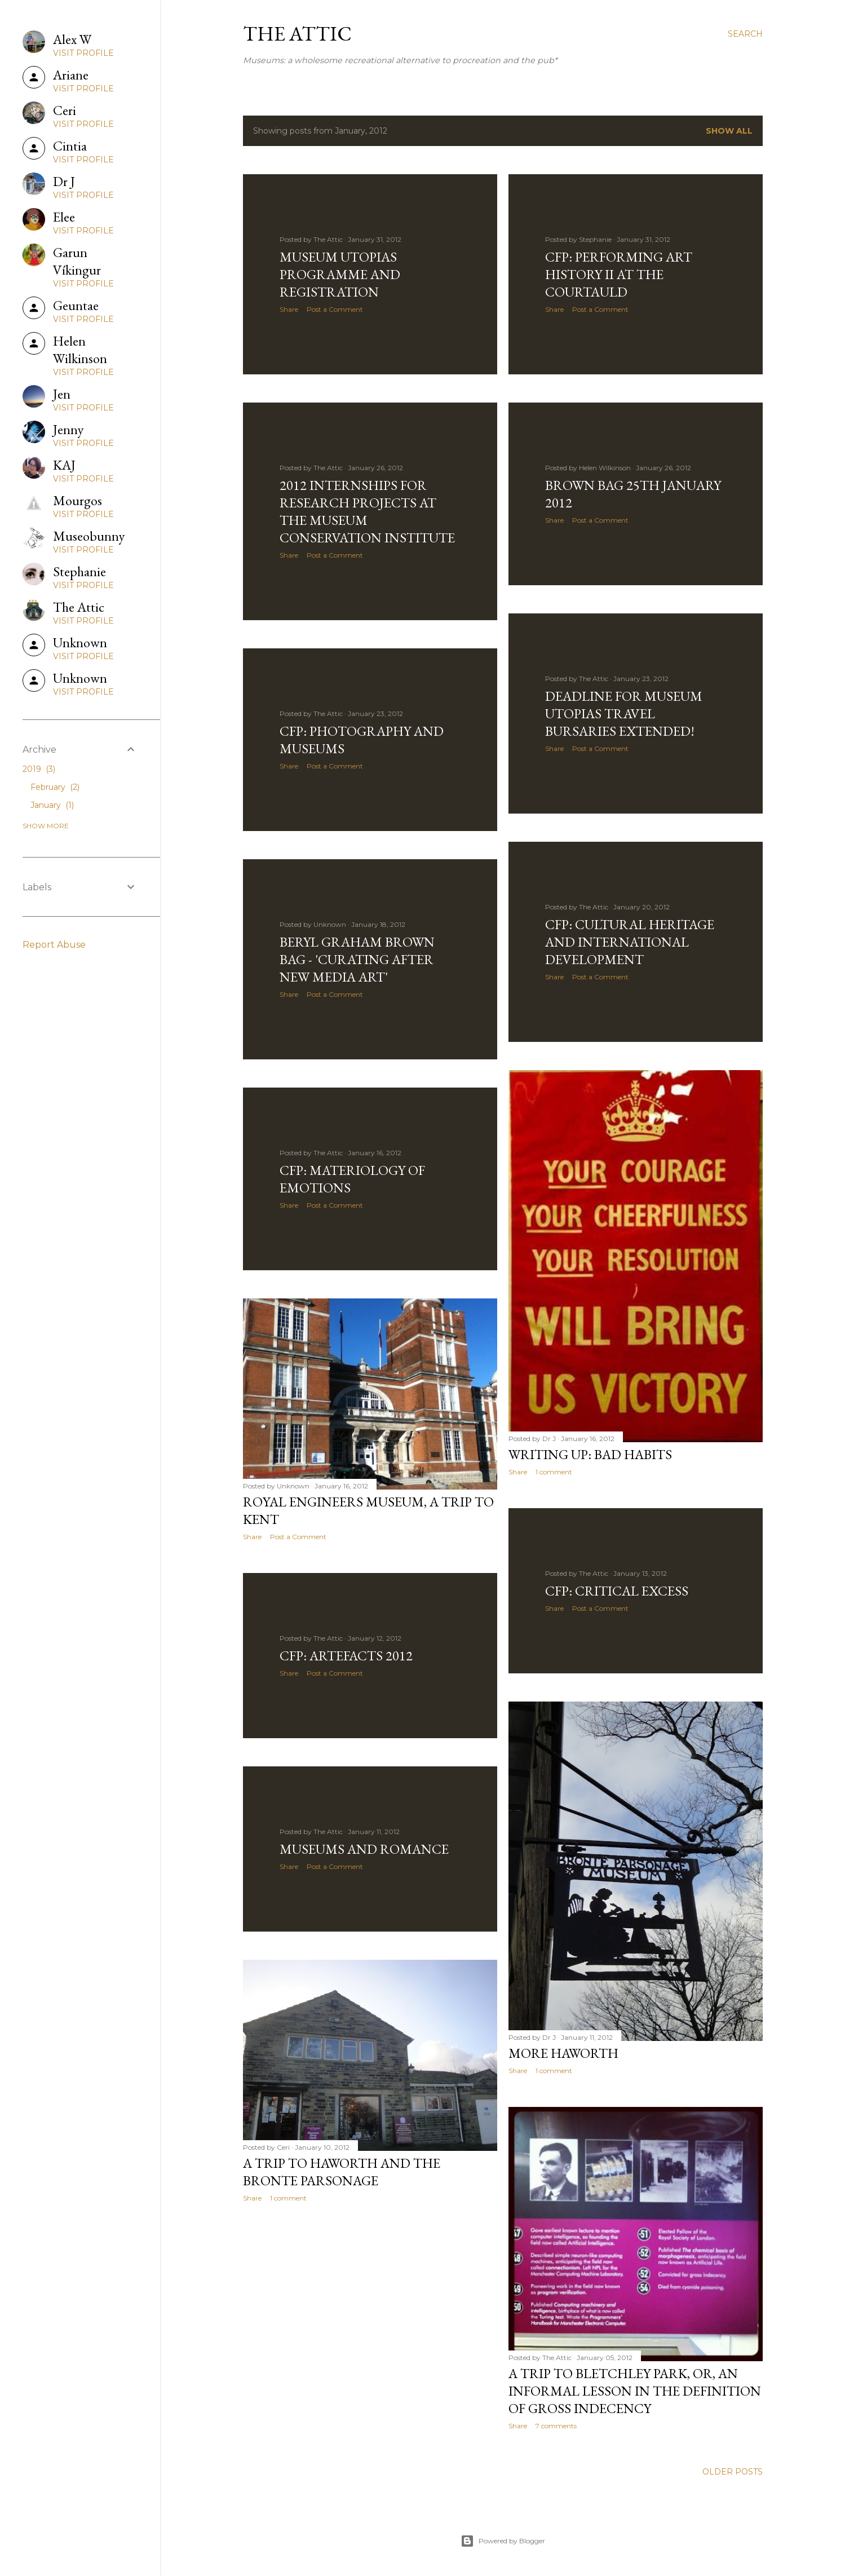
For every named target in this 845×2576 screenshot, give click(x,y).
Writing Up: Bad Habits (590, 1454)
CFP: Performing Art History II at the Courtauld (618, 274)
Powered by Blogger (503, 2541)
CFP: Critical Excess (616, 1590)
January (52, 805)
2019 (39, 769)
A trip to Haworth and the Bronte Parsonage (341, 2171)
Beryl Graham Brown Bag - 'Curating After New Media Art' (357, 959)
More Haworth (563, 2053)
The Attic (297, 33)
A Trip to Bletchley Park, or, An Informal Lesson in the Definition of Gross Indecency (634, 2391)
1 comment (554, 1472)
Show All (729, 131)
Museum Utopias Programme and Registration (340, 274)
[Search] (745, 33)
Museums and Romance (364, 1849)
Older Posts (732, 2472)
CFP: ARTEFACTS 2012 (346, 1655)
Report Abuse (54, 944)
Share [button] (289, 309)
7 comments (556, 2426)
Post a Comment (335, 309)
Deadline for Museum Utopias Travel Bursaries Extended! (623, 713)
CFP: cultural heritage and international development (629, 942)
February (54, 787)
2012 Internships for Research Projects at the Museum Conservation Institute (367, 511)
